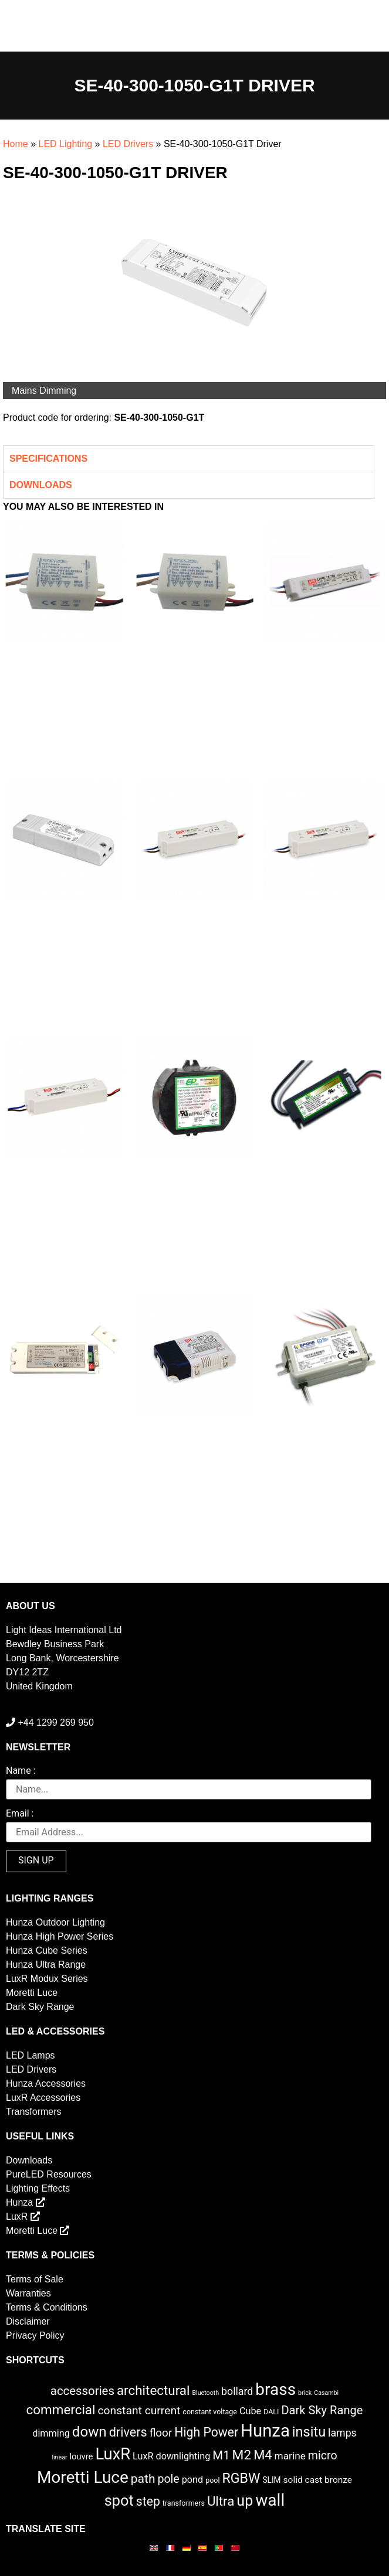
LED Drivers (128, 144)
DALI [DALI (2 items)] (271, 2411)
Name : (20, 1771)
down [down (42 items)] (89, 2432)
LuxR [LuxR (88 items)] (112, 2454)
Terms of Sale (34, 2279)
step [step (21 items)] (148, 2501)
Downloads (29, 2160)
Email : (19, 1814)
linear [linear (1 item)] (59, 2457)
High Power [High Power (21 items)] (206, 2432)
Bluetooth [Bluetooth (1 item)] (205, 2393)
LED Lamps (30, 2055)
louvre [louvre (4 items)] (81, 2456)
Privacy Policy (35, 2335)
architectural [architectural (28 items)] (153, 2390)
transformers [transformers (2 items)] (184, 2503)
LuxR (23, 2216)
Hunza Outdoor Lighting (55, 1922)
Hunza (25, 2202)
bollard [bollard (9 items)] (237, 2391)
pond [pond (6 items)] (193, 2479)
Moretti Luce (31, 1993)
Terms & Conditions (46, 2307)
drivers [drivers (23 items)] (128, 2432)
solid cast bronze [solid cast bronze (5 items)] (318, 2480)
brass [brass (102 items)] (275, 2389)
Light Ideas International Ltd (63, 1630)
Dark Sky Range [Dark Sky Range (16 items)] (322, 2410)
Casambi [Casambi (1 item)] (326, 2393)
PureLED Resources (49, 2174)
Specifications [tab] (48, 459)
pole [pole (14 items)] (168, 2479)
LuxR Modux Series (47, 1979)
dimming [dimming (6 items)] (51, 2433)
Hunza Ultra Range (46, 1965)
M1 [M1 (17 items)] (220, 2455)
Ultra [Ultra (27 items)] (221, 2501)
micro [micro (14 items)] (322, 2455)
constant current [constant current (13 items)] (138, 2410)
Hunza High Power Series (59, 1936)
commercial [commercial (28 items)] (61, 2409)
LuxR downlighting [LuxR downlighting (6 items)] (171, 2456)
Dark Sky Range (40, 2007)
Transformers (34, 2112)
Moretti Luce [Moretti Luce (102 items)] (82, 2477)
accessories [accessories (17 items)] (82, 2391)
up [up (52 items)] (244, 2500)
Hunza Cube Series (46, 1950)
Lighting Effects (38, 2188)
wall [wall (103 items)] (270, 2500)
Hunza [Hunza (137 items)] (265, 2431)
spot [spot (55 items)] (119, 2500)
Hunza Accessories (46, 2083)
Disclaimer (28, 2321)
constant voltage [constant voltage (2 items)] (209, 2411)
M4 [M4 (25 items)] (262, 2455)
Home (15, 144)
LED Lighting (65, 144)
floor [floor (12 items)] (161, 2432)
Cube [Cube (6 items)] (250, 2411)
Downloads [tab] (40, 485)
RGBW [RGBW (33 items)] (241, 2478)
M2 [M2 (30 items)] (242, 2455)
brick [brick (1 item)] (305, 2393)
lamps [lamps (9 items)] (342, 2433)
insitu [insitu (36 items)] (309, 2432)
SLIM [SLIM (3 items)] (271, 2480)
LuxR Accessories (43, 2098)
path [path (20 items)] (143, 2479)
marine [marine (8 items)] (290, 2456)
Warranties (28, 2293)
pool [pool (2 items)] (212, 2480)
